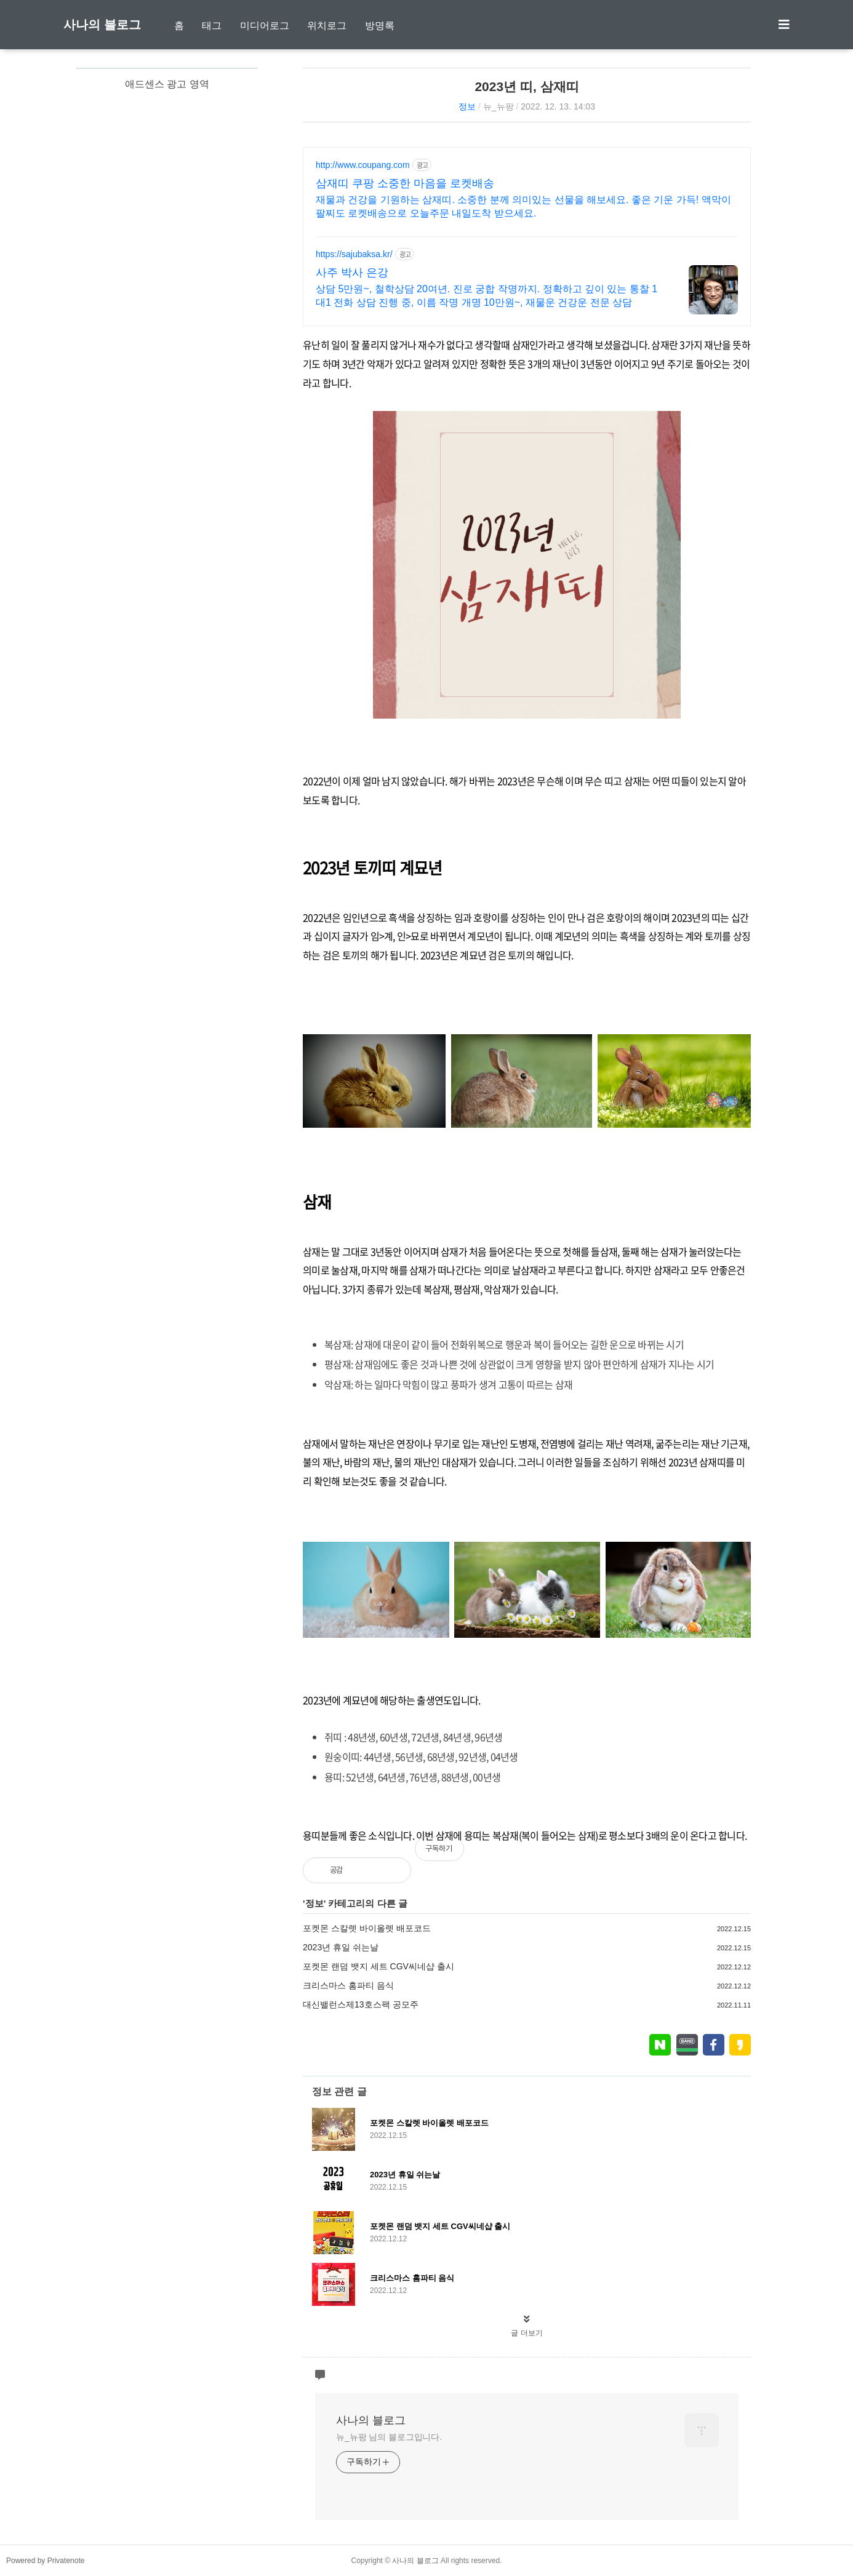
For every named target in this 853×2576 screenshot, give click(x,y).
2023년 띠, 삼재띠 (527, 86)
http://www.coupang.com (363, 165)
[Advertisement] (166, 252)
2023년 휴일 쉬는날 (340, 1947)
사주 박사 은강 (352, 272)
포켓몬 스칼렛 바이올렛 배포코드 (367, 1928)
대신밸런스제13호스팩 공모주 (360, 2004)
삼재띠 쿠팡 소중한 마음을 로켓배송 (405, 183)
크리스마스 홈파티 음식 (348, 1985)
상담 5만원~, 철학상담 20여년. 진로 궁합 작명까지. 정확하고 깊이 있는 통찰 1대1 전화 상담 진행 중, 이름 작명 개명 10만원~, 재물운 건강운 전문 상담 (486, 296)
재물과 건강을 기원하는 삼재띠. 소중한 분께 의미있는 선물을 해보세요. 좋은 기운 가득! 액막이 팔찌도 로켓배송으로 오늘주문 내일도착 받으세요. (523, 206)
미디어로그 (264, 25)
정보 (467, 106)
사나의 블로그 (102, 24)
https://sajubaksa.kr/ (354, 254)
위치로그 (326, 25)
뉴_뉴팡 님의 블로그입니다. (389, 2437)
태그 (212, 25)
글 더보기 (526, 2333)
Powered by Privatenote (45, 2560)
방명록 (379, 25)
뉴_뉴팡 (498, 106)
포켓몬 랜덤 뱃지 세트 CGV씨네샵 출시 (378, 1966)
